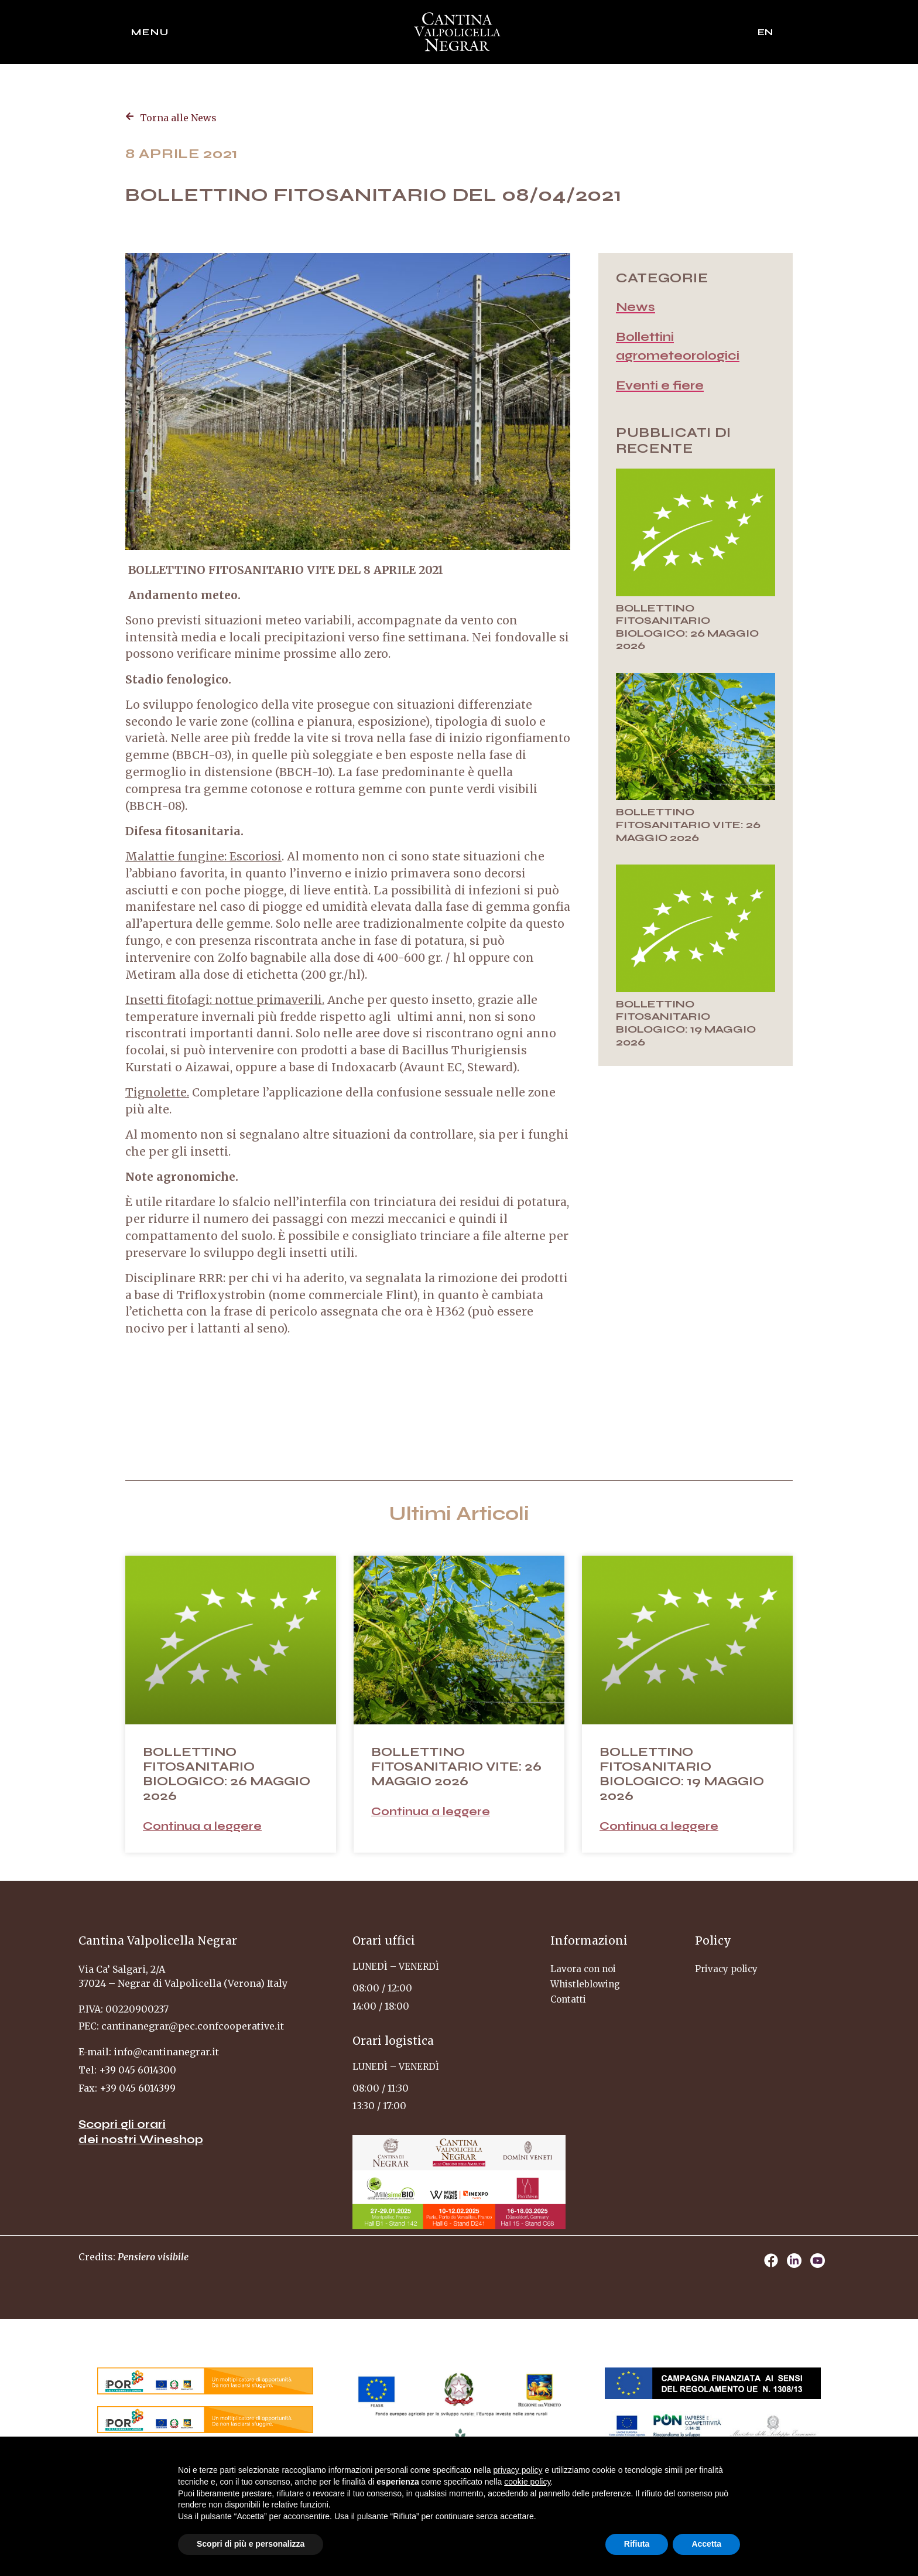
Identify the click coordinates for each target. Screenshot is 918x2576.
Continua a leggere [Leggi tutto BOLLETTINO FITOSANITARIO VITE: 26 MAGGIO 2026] (430, 1811)
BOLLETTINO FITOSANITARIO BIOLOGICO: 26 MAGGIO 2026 (687, 627)
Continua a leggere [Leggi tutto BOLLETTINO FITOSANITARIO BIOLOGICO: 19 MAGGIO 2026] (659, 1826)
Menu (150, 31)
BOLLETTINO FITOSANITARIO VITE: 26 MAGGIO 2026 (688, 824)
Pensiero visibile (153, 2257)
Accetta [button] (706, 2543)
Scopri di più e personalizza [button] (250, 2543)
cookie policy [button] (527, 2481)
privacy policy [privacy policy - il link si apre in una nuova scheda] (518, 2470)
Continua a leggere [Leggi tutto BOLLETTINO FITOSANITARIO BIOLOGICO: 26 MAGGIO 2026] (202, 1826)
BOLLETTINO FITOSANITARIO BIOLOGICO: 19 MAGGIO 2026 (686, 1022)
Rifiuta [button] (637, 2543)
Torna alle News (178, 118)
